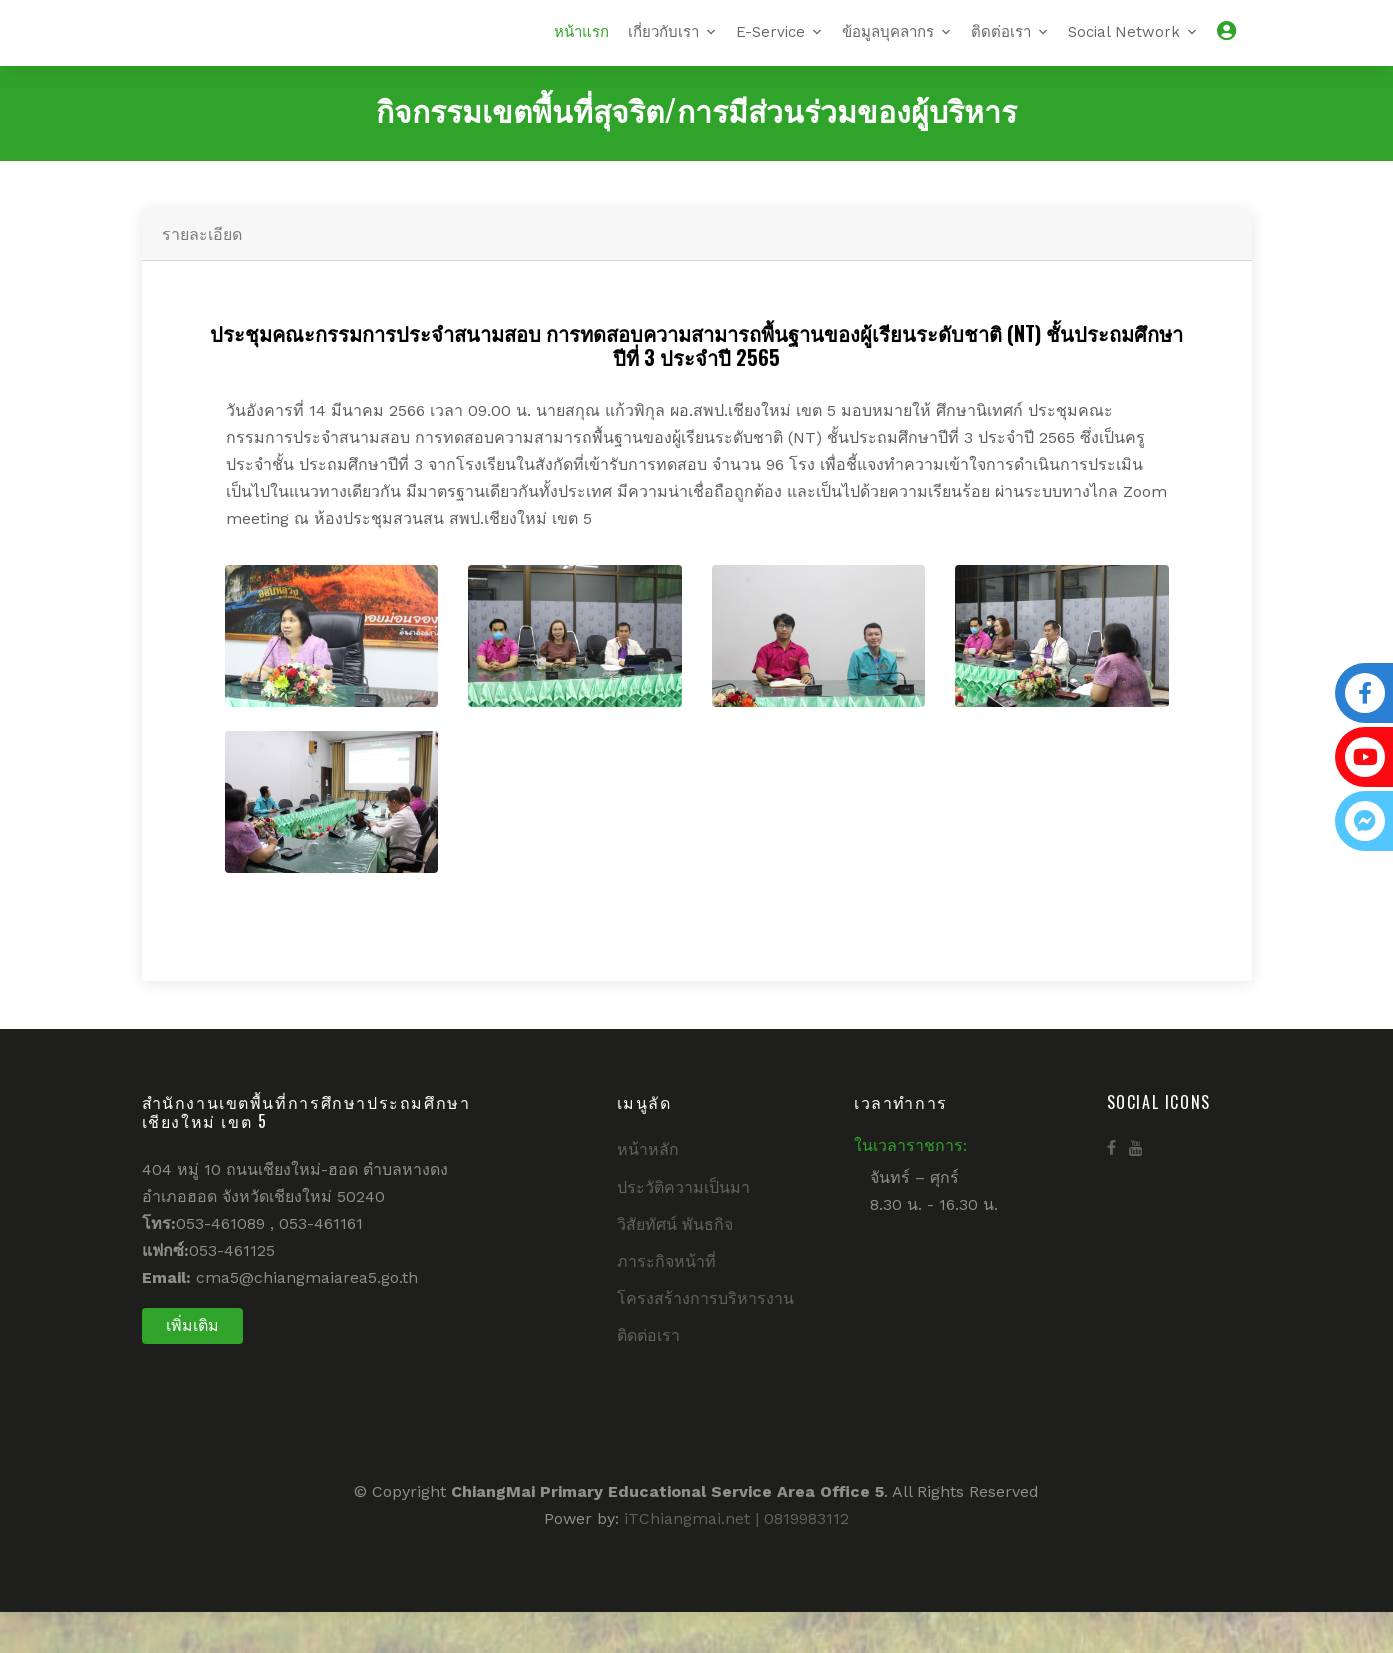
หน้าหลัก (648, 1190)
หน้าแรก (581, 52)
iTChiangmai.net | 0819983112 (736, 1558)
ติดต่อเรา (1001, 52)
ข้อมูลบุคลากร (888, 52)
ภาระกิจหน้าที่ (666, 1302)
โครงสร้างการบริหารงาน (705, 1339)
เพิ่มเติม (192, 1365)
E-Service (770, 52)
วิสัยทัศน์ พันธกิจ (675, 1264)
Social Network (1124, 52)
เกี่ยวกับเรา (663, 52)
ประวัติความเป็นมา (683, 1227)
